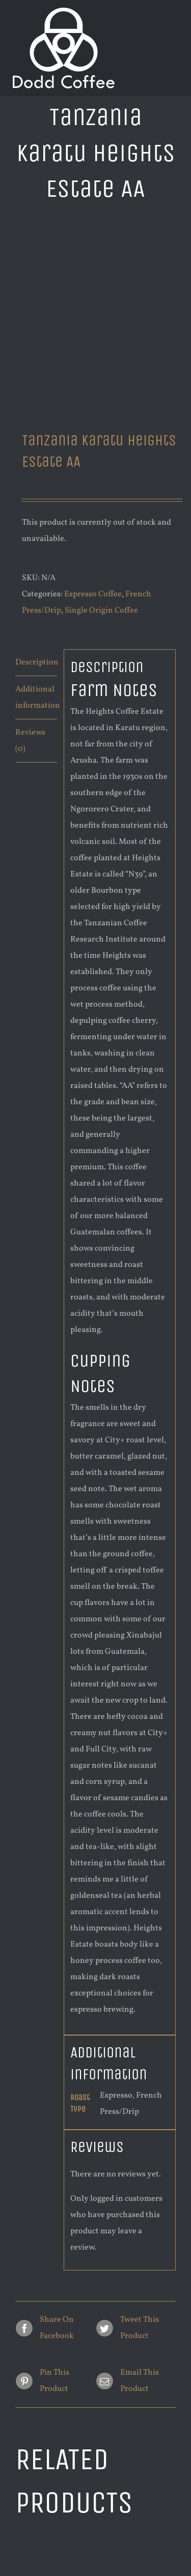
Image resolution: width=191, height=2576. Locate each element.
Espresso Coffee (93, 594)
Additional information (36, 697)
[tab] (36, 662)
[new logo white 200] (64, 11)
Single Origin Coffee (101, 610)
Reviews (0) (30, 740)
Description (36, 662)
